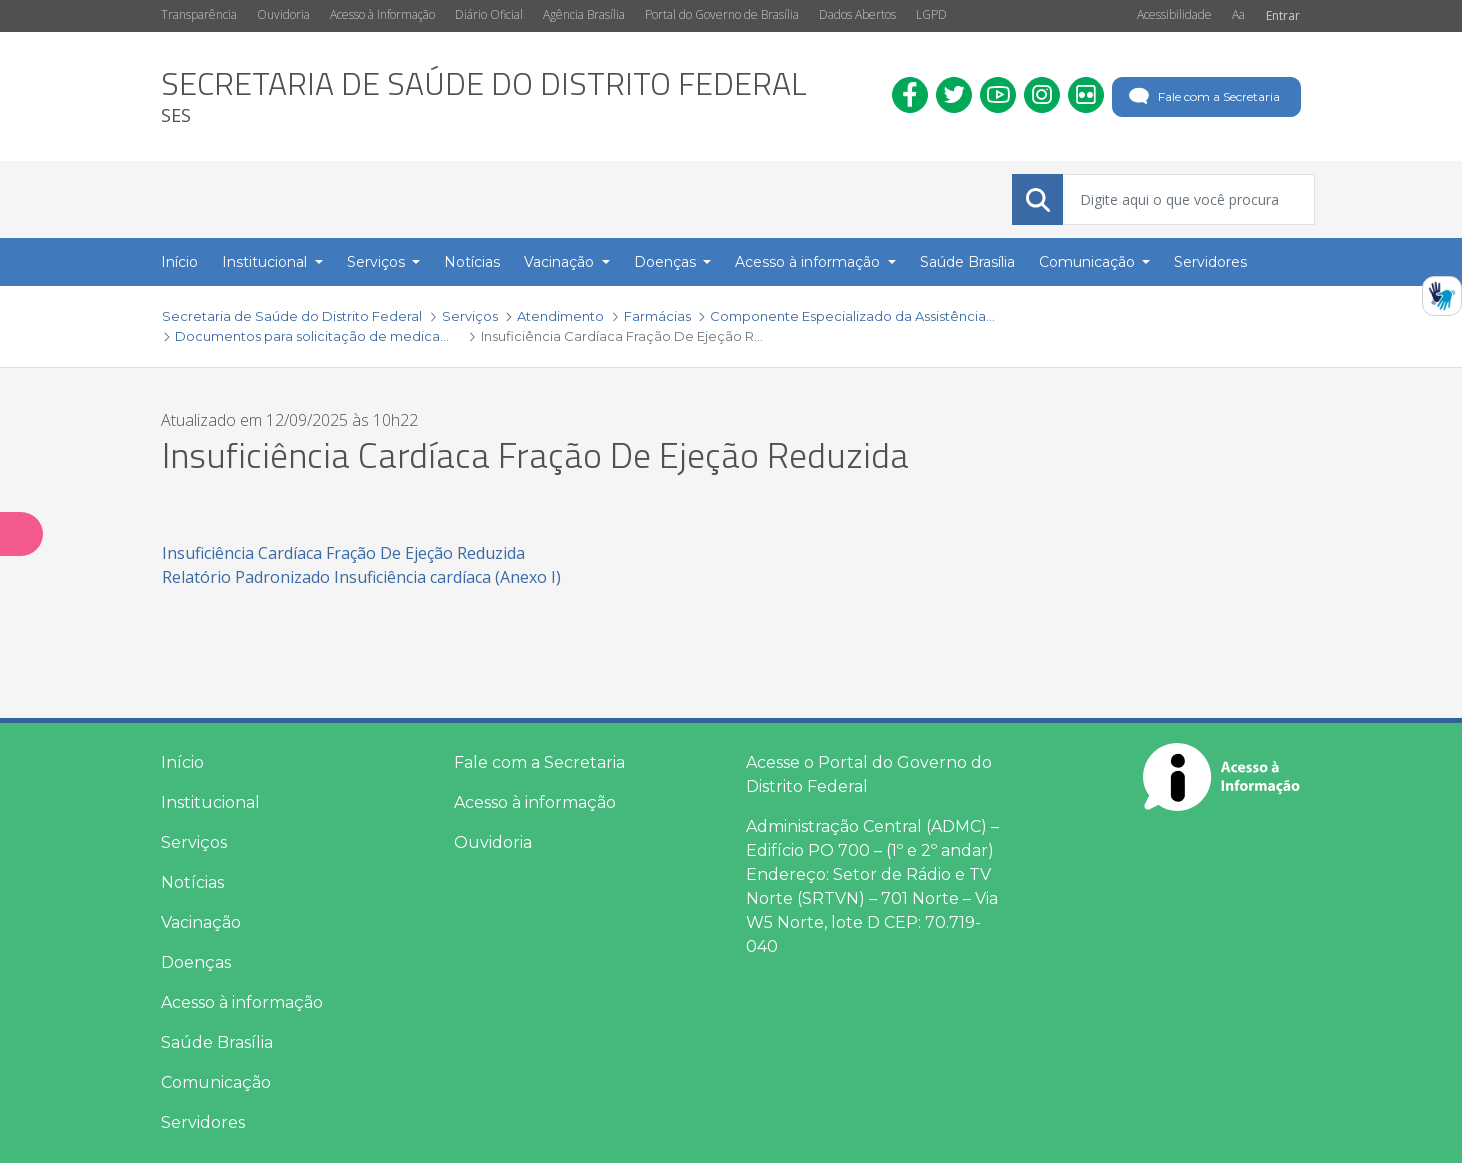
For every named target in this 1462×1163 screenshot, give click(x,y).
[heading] (484, 96)
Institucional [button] (266, 262)
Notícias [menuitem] (472, 262)
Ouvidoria (283, 14)
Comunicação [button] (1089, 262)
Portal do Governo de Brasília (722, 14)
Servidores (203, 1122)
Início (182, 762)
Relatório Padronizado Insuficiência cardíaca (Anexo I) (361, 577)
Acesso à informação (242, 1002)
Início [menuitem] (179, 262)
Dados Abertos (857, 14)
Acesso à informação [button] (809, 262)
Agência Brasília (584, 14)
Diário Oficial (489, 14)
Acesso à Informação (382, 14)
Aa (1238, 14)
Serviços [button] (378, 262)
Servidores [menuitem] (1210, 262)
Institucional (210, 802)
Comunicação (216, 1082)
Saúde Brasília (217, 1042)
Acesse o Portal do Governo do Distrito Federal (869, 774)
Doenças (196, 962)
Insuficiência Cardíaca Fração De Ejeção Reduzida (343, 553)
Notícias (192, 882)
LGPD (931, 14)
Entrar (1283, 15)
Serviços (194, 842)
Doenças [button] (667, 262)
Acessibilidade (1174, 14)
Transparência (199, 14)
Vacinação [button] (561, 262)
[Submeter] (1038, 200)
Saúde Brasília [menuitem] (967, 262)
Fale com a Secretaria (1202, 97)
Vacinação (201, 922)
